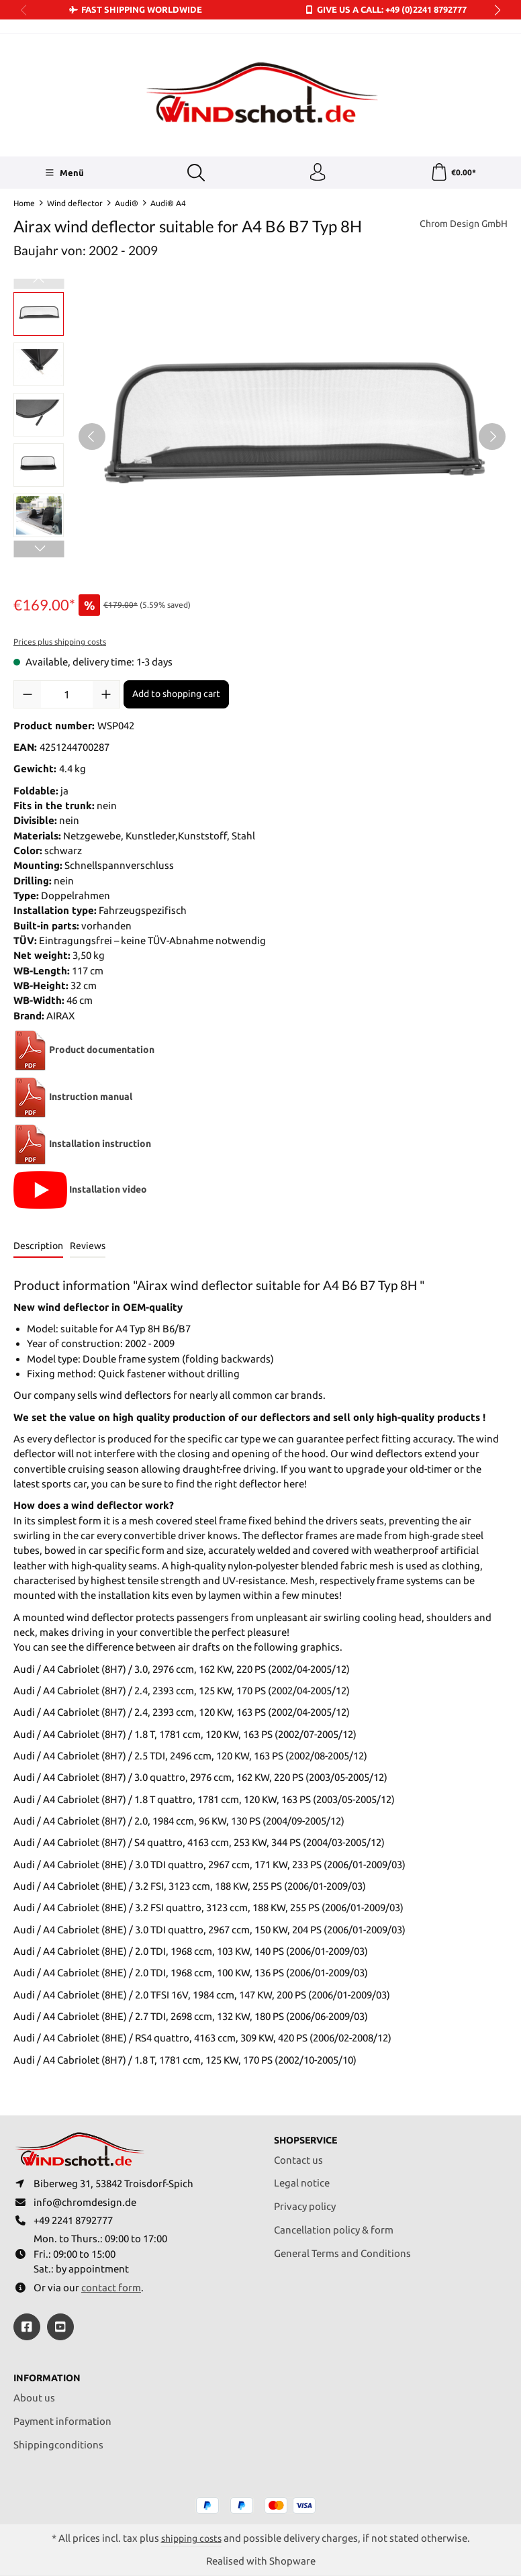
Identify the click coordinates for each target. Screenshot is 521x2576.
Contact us (298, 2152)
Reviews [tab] (87, 1248)
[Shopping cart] (452, 174)
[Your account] (316, 174)
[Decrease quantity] (27, 697)
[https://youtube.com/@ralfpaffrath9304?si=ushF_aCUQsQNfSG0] (60, 2325)
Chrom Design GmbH (460, 226)
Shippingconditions (58, 2443)
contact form (111, 2286)
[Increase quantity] (106, 697)
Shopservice (309, 2133)
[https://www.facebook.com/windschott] (26, 2325)
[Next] (492, 439)
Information (49, 2378)
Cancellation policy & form (333, 2222)
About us (34, 2396)
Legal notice (302, 2175)
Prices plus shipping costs (59, 644)
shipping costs (191, 2538)
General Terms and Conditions (342, 2246)
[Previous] (92, 439)
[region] (260, 439)
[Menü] (63, 174)
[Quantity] (66, 697)
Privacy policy (305, 2199)
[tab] (38, 1249)
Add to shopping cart (176, 696)
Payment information (62, 2420)
